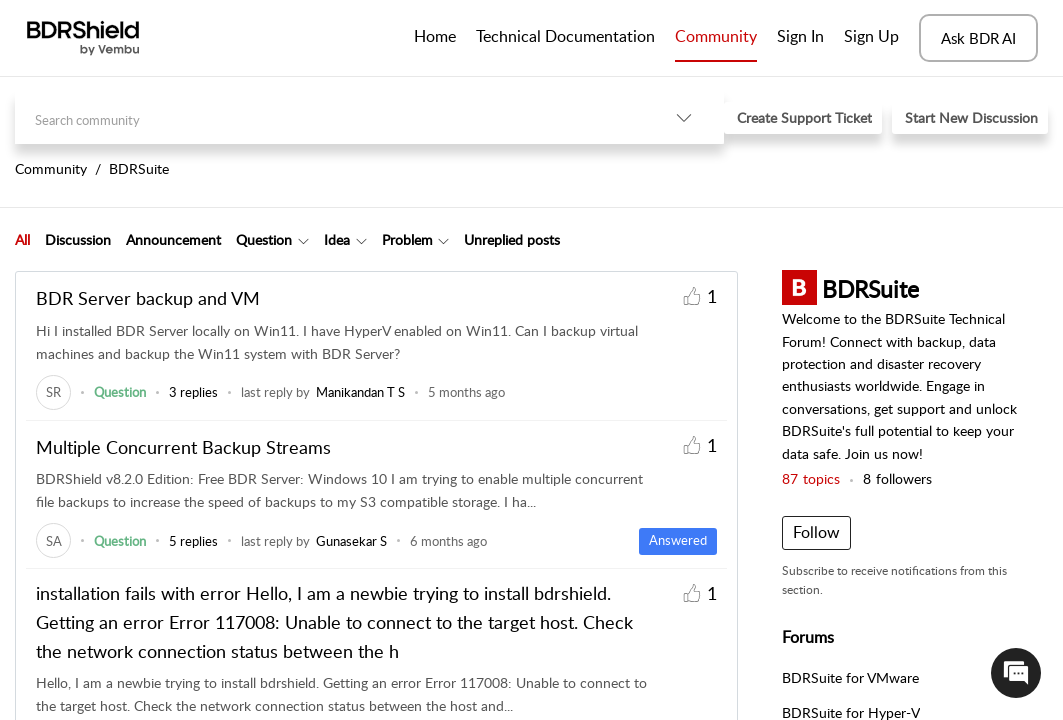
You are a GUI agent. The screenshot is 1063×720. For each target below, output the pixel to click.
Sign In (800, 36)
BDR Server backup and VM (148, 298)
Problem (407, 239)
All (22, 239)
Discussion (78, 239)
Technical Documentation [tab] (565, 36)
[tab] (22, 240)
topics (811, 478)
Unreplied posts (512, 239)
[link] (53, 392)
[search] (329, 117)
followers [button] (897, 478)
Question (264, 239)
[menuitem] (800, 38)
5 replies (193, 541)
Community (716, 36)
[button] (684, 117)
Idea (337, 239)
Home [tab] (435, 36)
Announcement (173, 239)
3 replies (193, 392)
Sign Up (871, 36)
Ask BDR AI (978, 38)
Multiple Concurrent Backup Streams (183, 447)
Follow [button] (816, 532)
